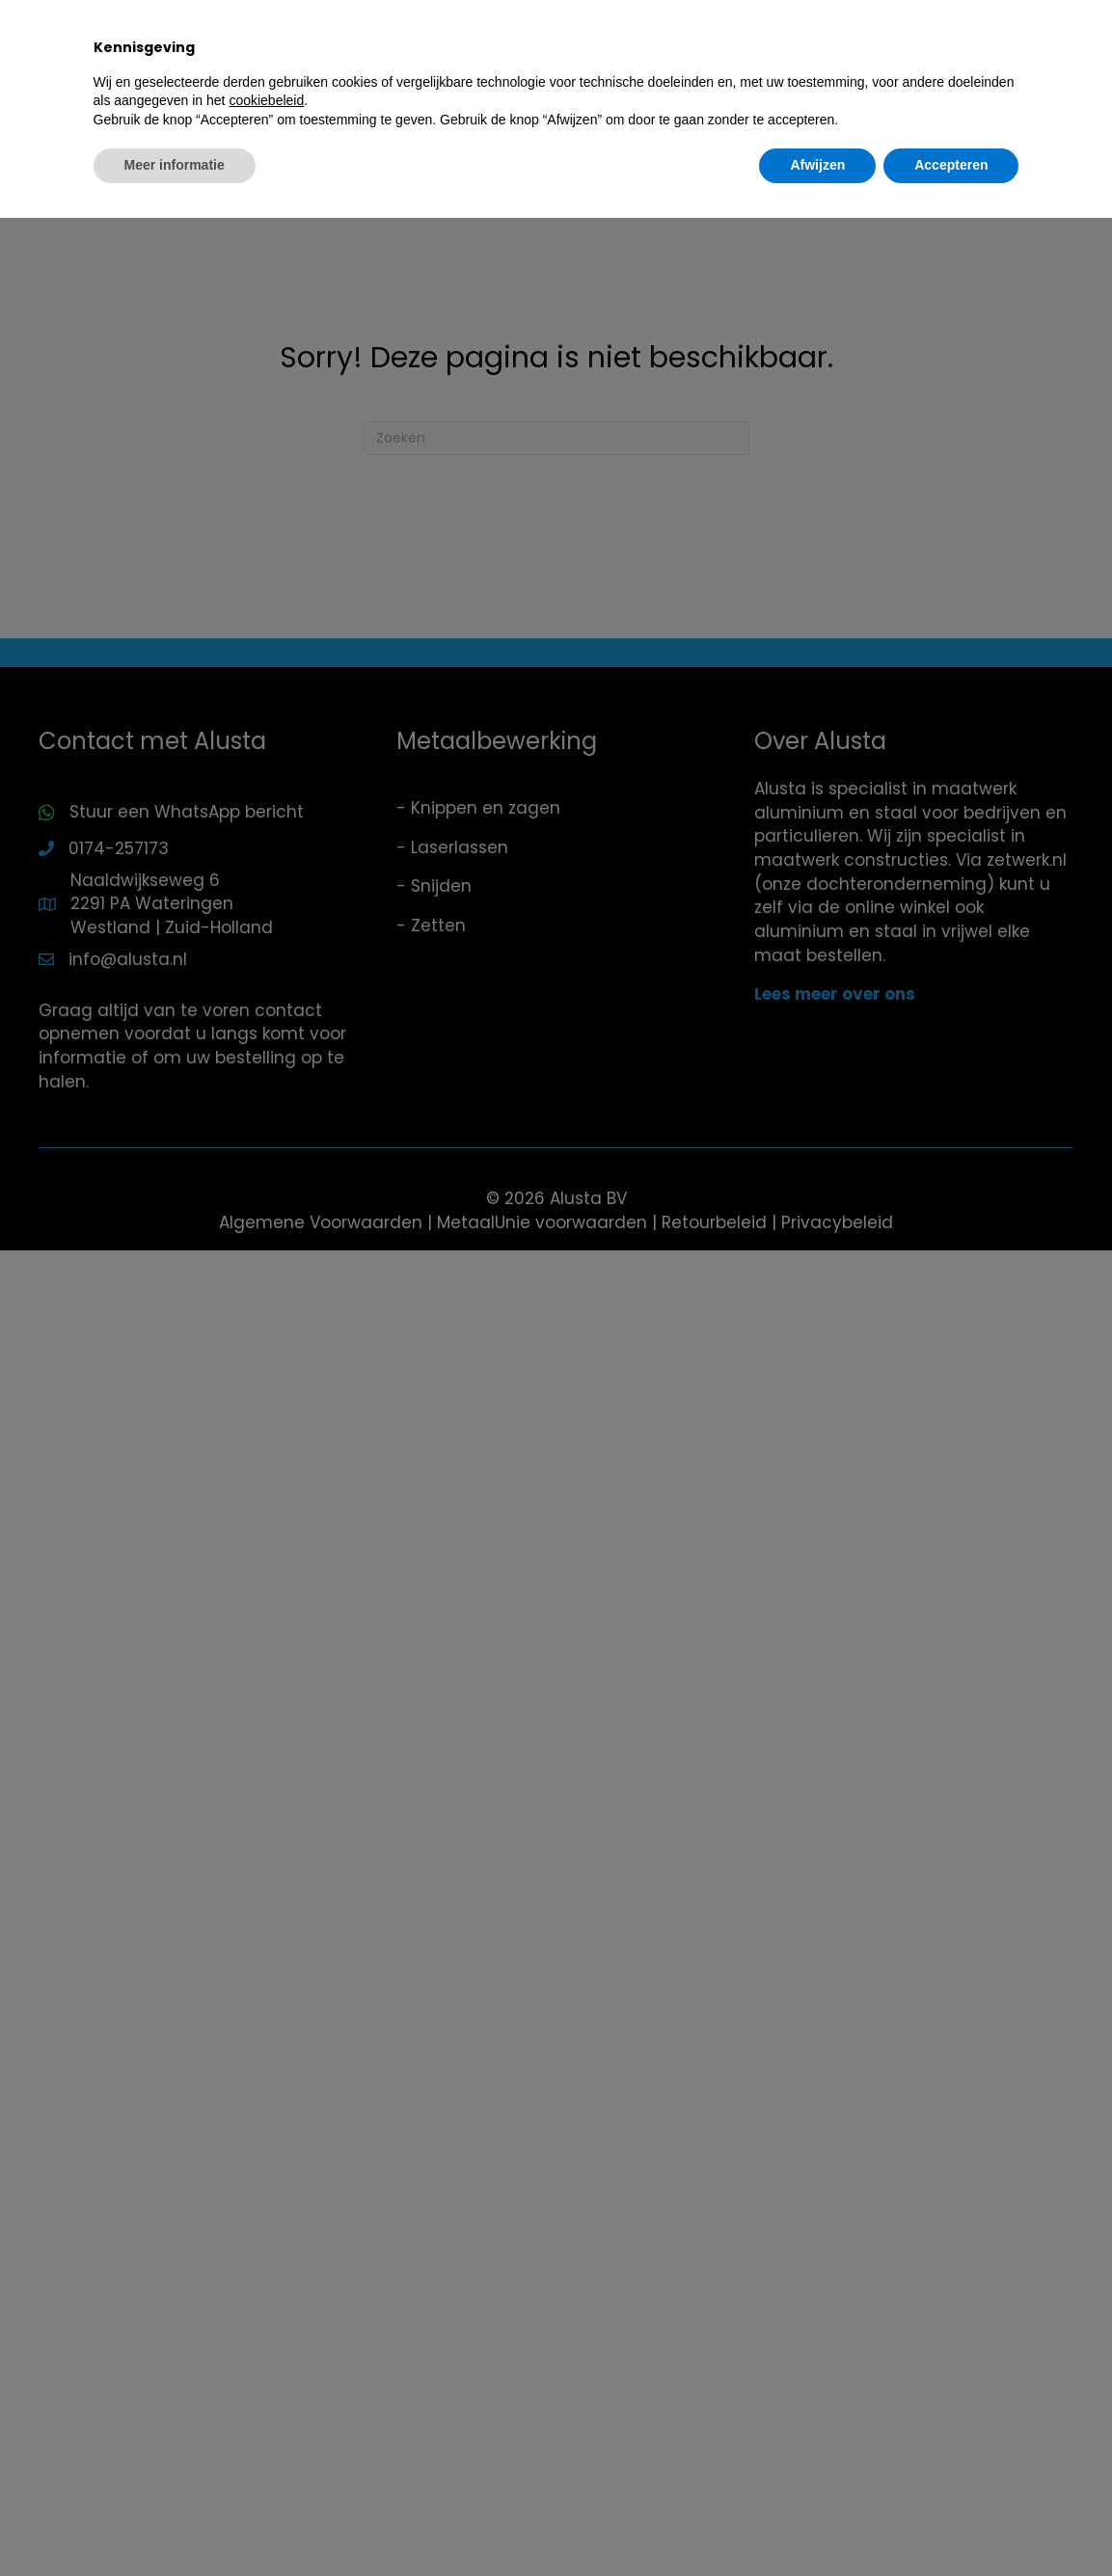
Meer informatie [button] (174, 2523)
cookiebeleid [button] (266, 2458)
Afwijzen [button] (817, 2523)
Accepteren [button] (951, 2523)
